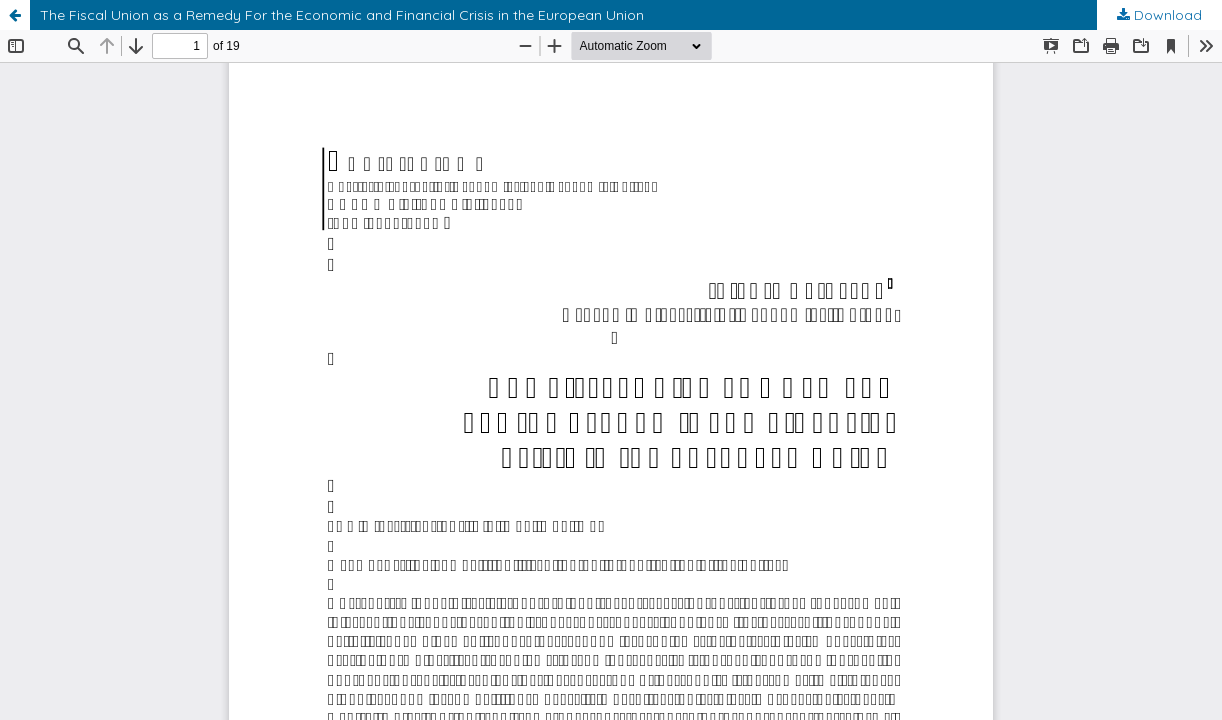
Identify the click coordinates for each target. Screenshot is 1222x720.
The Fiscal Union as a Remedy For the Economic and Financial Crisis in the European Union (342, 15)
